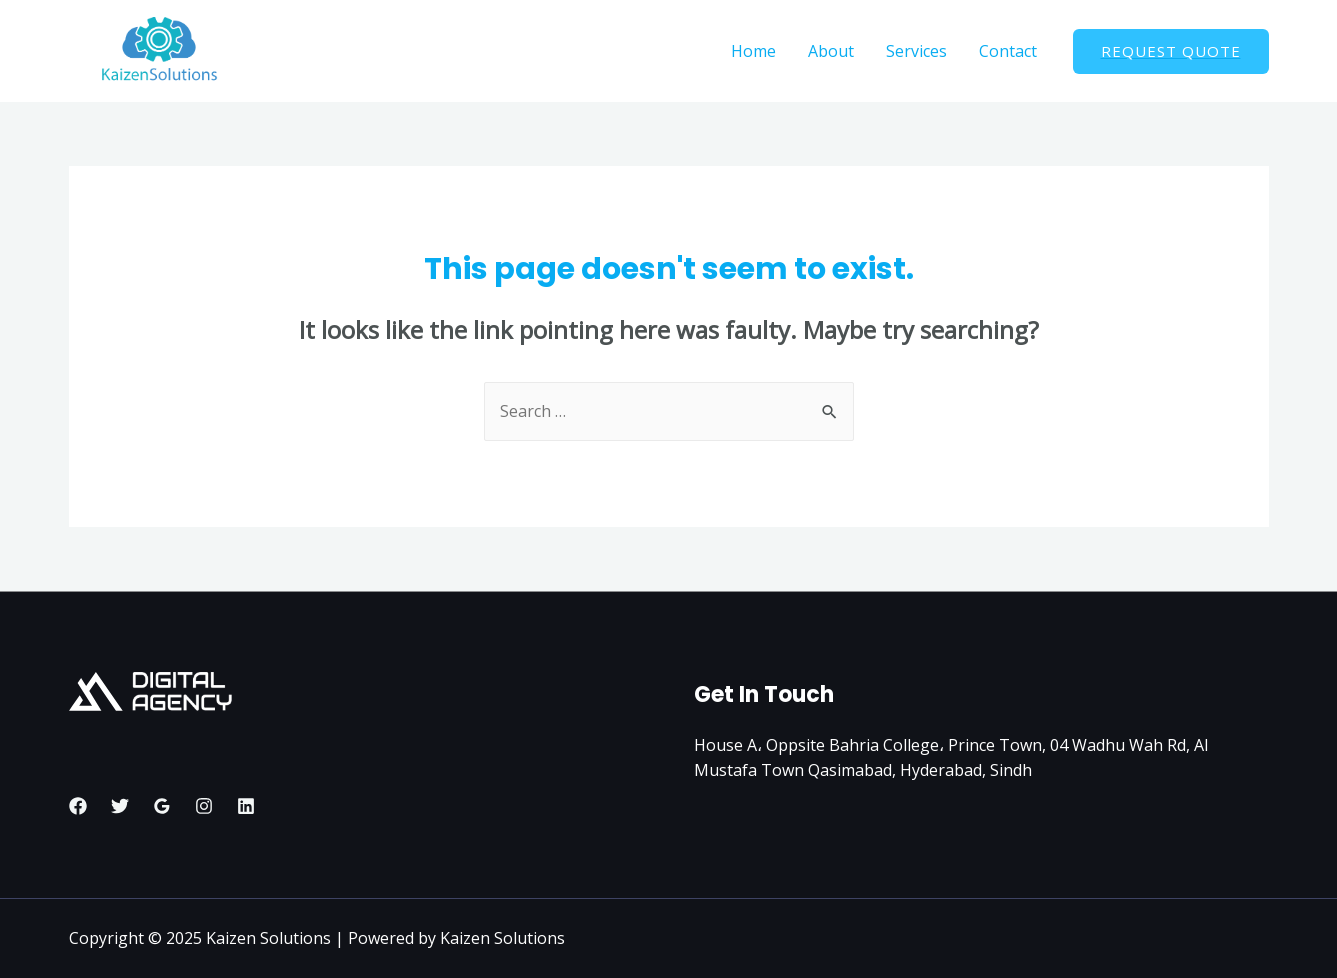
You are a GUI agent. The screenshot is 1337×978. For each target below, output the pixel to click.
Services (916, 51)
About (831, 51)
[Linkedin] (246, 806)
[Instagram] (204, 806)
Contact (1008, 51)
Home (753, 51)
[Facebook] (78, 806)
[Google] (162, 806)
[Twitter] (120, 806)
